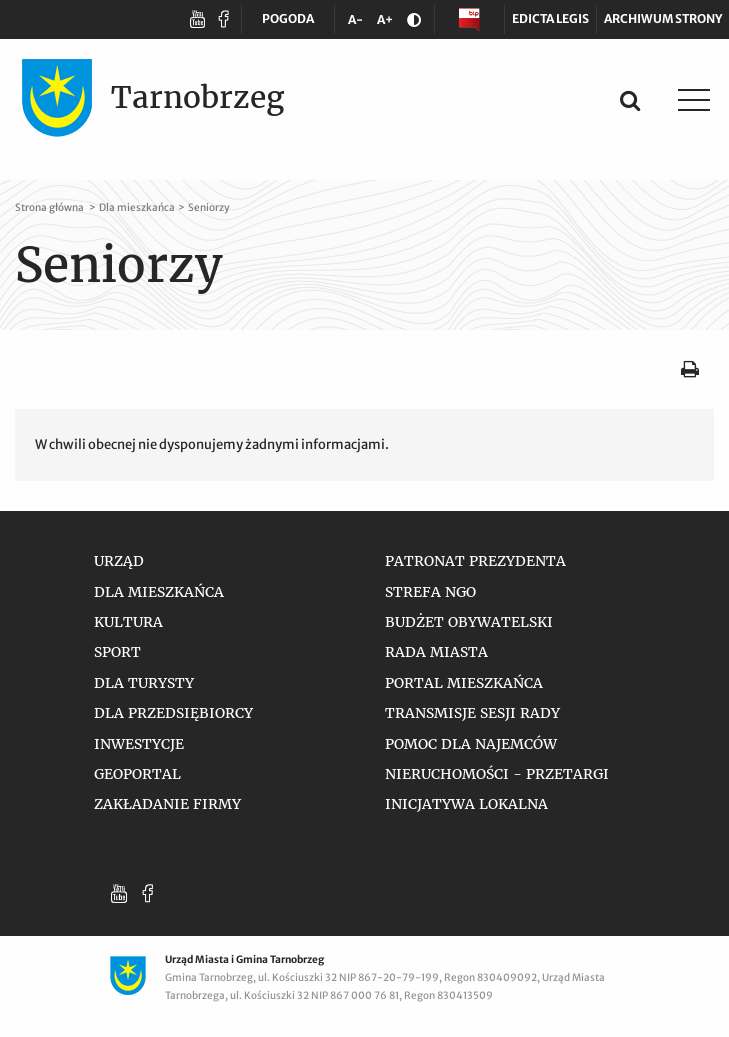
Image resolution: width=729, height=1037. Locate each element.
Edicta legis (550, 18)
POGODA (288, 22)
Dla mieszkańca (137, 209)
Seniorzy (209, 209)
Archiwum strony (663, 18)
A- (359, 23)
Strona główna (50, 209)
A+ (388, 23)
